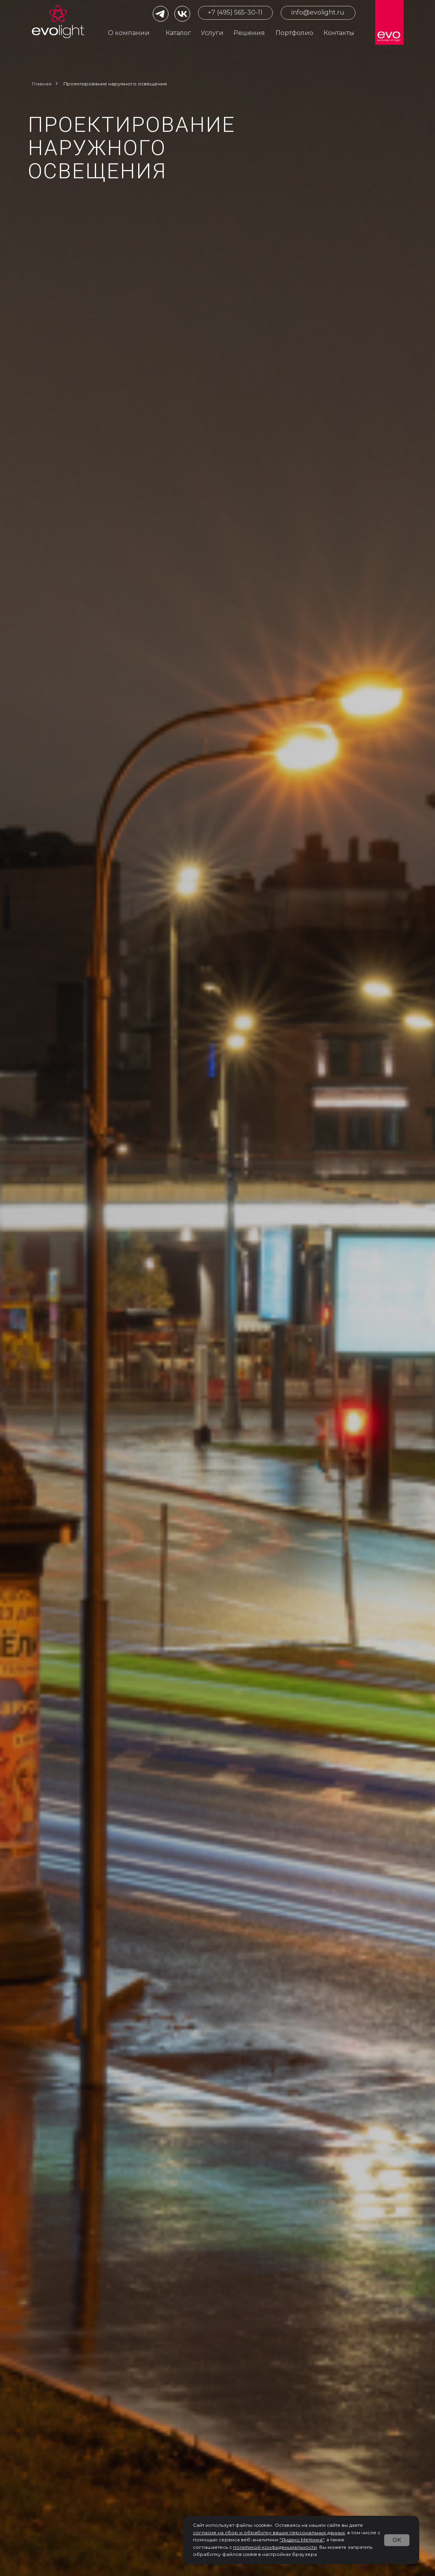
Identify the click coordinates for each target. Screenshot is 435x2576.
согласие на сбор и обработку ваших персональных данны (267, 2532)
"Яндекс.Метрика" (302, 2540)
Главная (42, 84)
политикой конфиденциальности (275, 2547)
